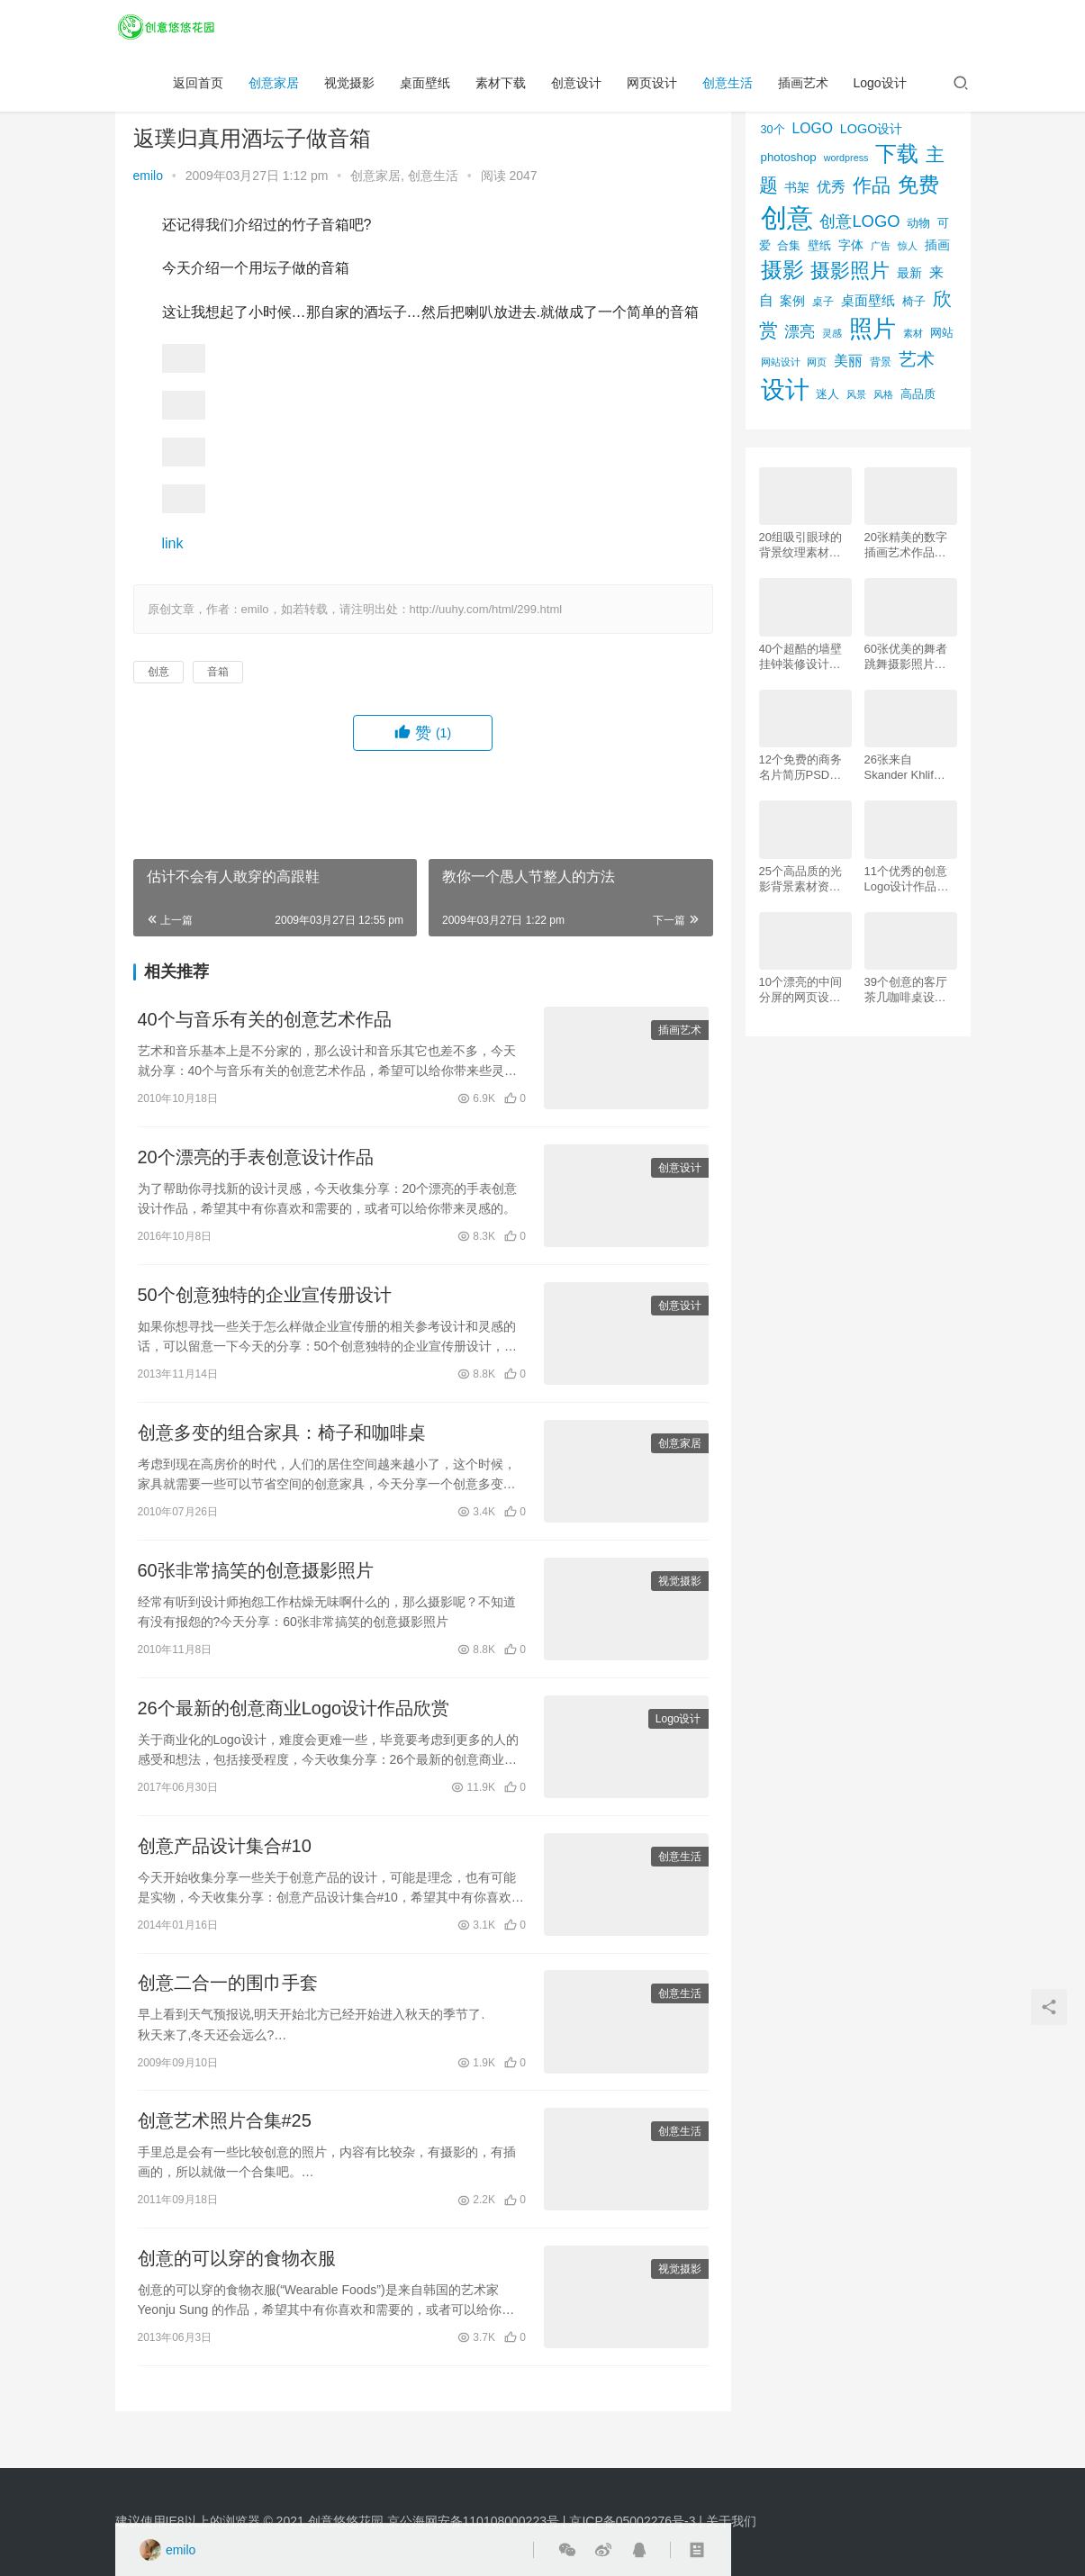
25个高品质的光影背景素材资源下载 (800, 879)
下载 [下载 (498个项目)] (896, 153)
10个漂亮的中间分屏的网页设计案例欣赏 (800, 990)
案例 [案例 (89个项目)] (792, 301)
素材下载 (500, 86)
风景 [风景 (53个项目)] (856, 394)
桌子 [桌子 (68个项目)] (823, 301)
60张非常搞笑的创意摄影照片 (256, 1579)
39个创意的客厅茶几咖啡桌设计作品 (905, 990)
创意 (158, 671)
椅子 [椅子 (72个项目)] (914, 301)
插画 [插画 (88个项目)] (937, 245)
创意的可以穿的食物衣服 (237, 2277)
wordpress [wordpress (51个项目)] (846, 157)
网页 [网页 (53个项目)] (817, 362)
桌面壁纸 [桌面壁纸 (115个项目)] (868, 300)
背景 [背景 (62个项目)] (880, 362)
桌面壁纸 (425, 86)
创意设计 (576, 86)
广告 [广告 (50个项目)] (881, 245)
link (173, 543)
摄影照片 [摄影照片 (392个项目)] (850, 270)
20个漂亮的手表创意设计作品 (256, 1160)
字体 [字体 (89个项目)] (850, 245)
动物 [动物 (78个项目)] (918, 223)
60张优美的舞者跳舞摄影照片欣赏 (905, 657)
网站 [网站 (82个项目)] (942, 332)
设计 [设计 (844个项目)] (785, 389)
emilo (148, 175)
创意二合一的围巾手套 (228, 1998)
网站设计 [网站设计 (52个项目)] (780, 362)
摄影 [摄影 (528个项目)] (782, 270)
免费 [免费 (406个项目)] (918, 184)
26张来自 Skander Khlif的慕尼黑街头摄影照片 (905, 767)
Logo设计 (880, 86)
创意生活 (727, 86)
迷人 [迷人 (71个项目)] (827, 394)
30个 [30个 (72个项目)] (773, 129)
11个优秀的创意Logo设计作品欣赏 (906, 879)
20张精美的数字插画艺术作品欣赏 (905, 545)
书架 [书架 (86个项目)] (796, 187)
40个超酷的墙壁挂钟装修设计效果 (800, 657)
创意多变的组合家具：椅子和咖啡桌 (282, 1440)
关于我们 (731, 2521)
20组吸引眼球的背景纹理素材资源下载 (800, 545)
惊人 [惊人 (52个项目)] (908, 245)
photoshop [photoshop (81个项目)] (789, 157)
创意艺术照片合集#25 (225, 2137)
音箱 (218, 671)
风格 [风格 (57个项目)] (883, 394)
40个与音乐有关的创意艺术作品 (265, 1020)
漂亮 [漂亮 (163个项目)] (799, 331)
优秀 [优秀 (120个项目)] (831, 186)
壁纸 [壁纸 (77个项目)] (819, 245)
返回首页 (198, 86)
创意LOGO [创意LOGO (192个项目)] (859, 221)
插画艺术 (803, 86)
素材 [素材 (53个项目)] (913, 333)
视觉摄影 (349, 86)
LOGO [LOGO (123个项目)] (811, 128)
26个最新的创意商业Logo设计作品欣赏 (294, 1719)
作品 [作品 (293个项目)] (872, 185)
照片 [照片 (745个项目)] (872, 328)
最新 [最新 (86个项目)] (909, 273)
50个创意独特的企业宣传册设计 (265, 1300)
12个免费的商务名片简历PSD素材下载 (800, 767)
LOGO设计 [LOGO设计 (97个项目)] (871, 129)
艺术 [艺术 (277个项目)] (917, 359)
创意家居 (274, 86)
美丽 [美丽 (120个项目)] (848, 360)
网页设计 (652, 86)
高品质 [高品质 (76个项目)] (918, 394)
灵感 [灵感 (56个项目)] (832, 333)
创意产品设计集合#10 (225, 1858)
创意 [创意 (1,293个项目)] (787, 217)
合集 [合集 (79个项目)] (788, 245)
